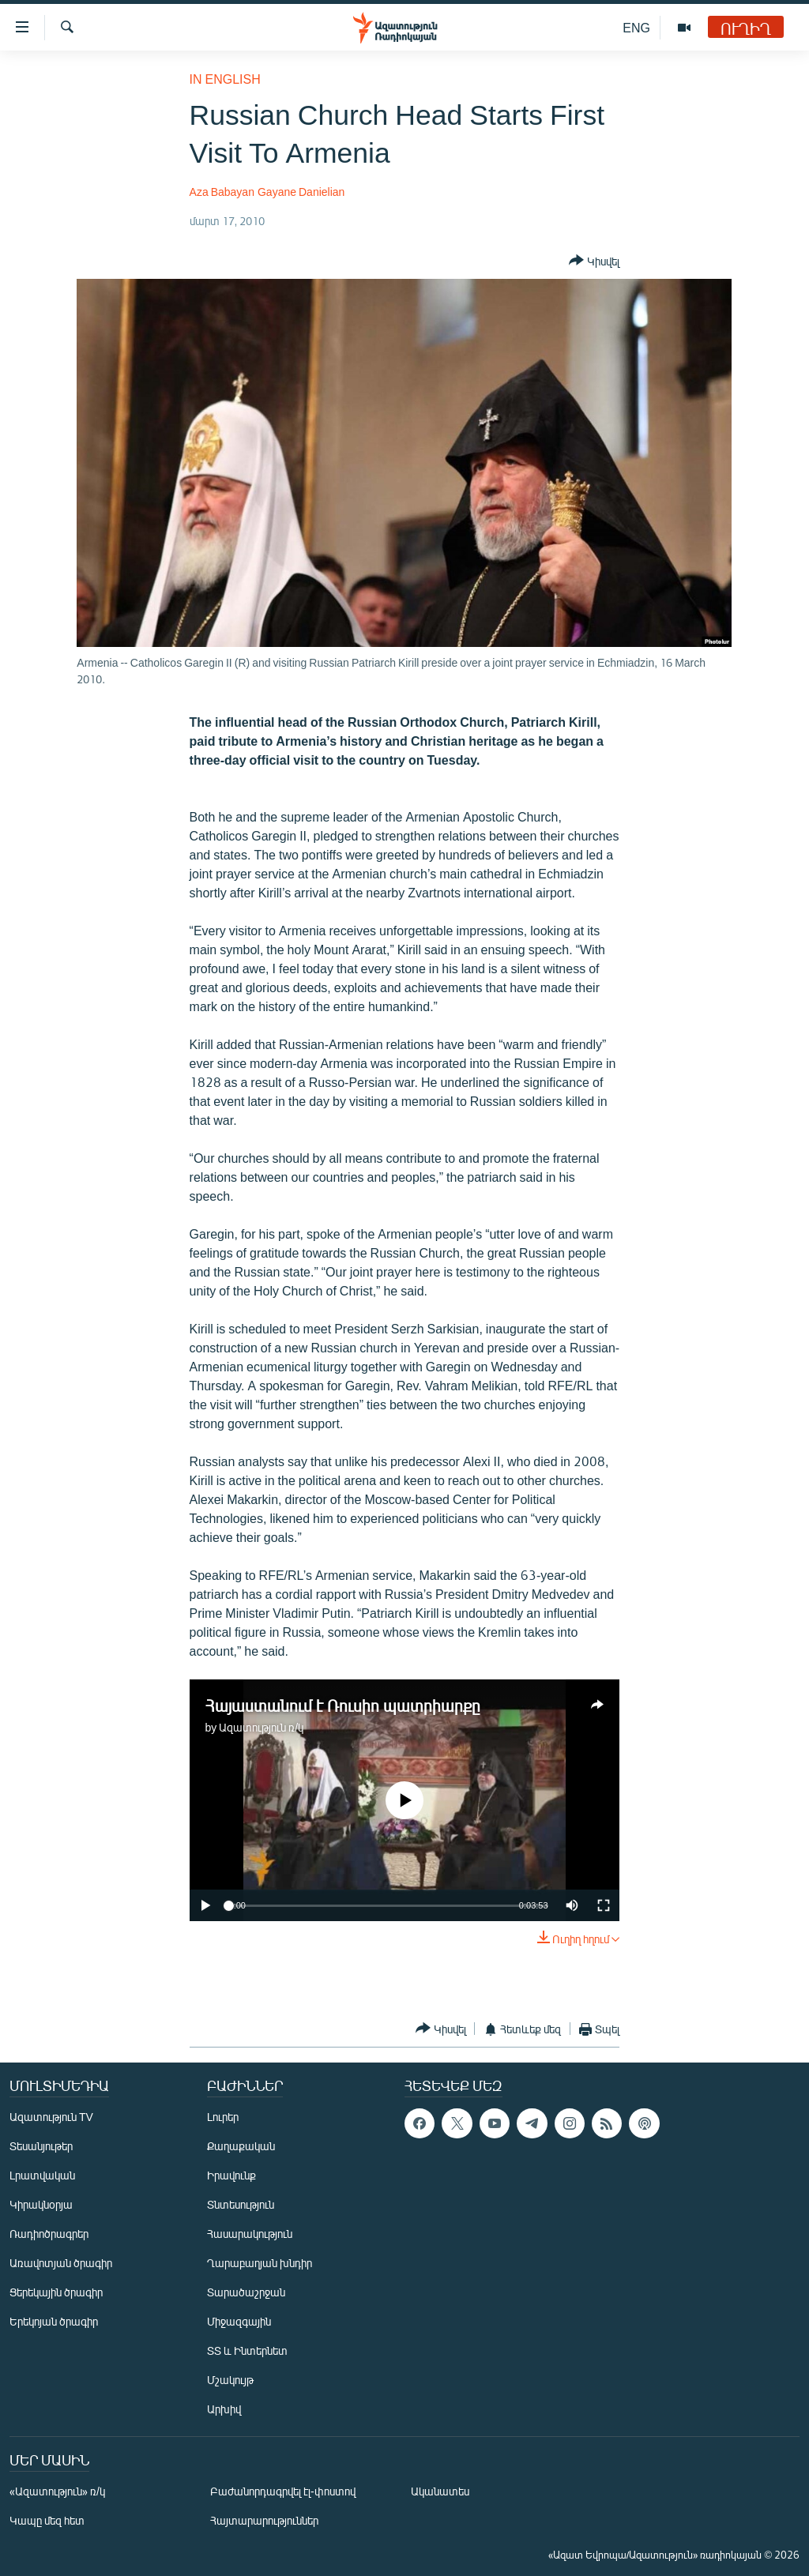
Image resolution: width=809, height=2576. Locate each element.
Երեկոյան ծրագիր (53, 2321)
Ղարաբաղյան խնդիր (259, 2263)
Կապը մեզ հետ (47, 2520)
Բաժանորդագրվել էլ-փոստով (283, 2491)
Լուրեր (223, 2116)
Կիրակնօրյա (41, 2204)
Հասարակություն (249, 2233)
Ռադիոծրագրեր (48, 2233)
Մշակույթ (230, 2379)
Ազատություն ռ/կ (261, 1727)
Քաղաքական (241, 2146)
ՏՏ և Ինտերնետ (247, 2350)
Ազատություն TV (51, 2116)
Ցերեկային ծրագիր (56, 2292)
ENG (636, 27)
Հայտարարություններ (264, 2520)
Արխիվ (224, 2409)
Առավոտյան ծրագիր (60, 2263)
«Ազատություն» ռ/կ (57, 2491)
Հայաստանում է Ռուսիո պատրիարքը (342, 1705)
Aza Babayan (222, 191)
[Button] (594, 261)
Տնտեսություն (240, 2204)
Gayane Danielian (301, 191)
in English (225, 78)
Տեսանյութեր (41, 2146)
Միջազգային (239, 2321)
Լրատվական (42, 2175)
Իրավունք (231, 2175)
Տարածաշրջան (246, 2292)
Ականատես (440, 2491)
